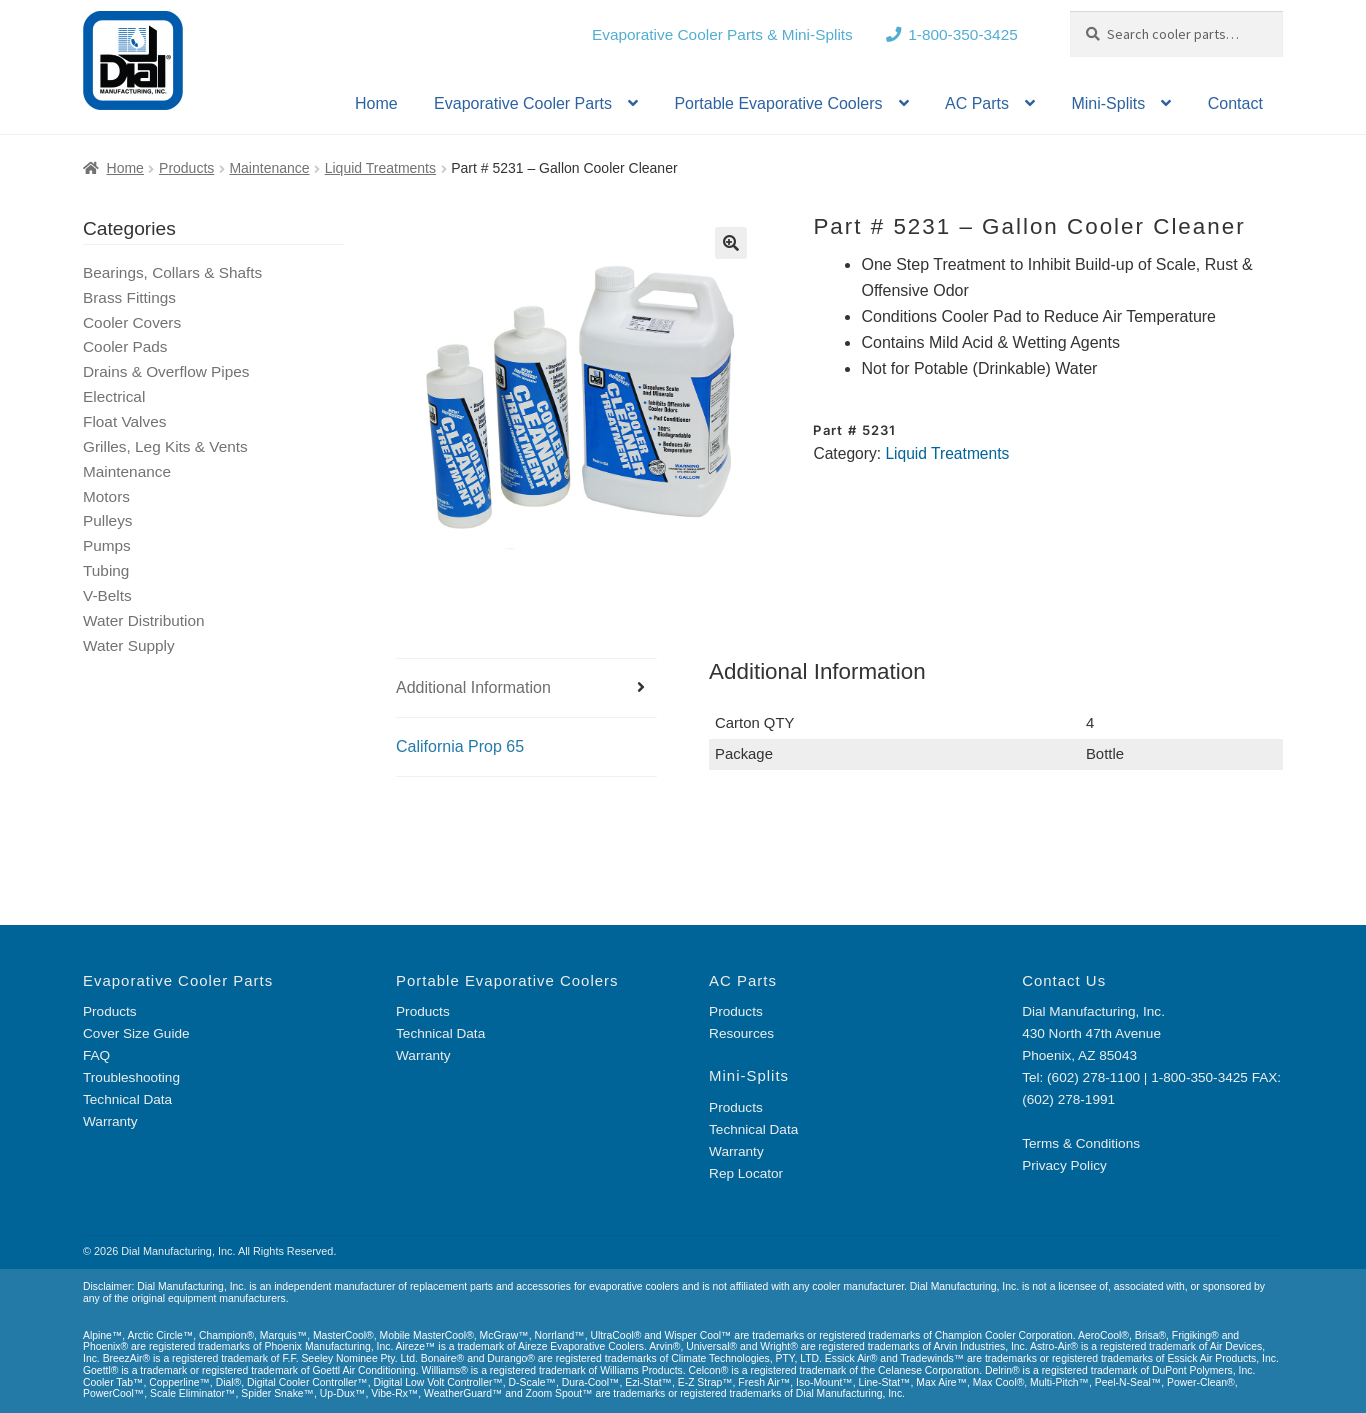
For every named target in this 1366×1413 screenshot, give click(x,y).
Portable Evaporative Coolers (778, 103)
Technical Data (127, 1099)
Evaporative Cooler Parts (523, 103)
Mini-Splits (1108, 103)
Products (186, 168)
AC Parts (977, 103)
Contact (1235, 103)
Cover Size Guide (136, 1033)
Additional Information (473, 687)
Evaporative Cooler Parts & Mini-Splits (722, 34)
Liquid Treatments (380, 168)
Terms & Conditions (1081, 1143)
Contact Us (1064, 980)
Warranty (110, 1121)
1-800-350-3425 (963, 34)
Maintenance (269, 168)
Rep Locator (746, 1173)
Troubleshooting (131, 1077)
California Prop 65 (460, 746)
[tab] (526, 688)
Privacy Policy (1064, 1165)
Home (376, 103)
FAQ (96, 1055)
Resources (741, 1033)
